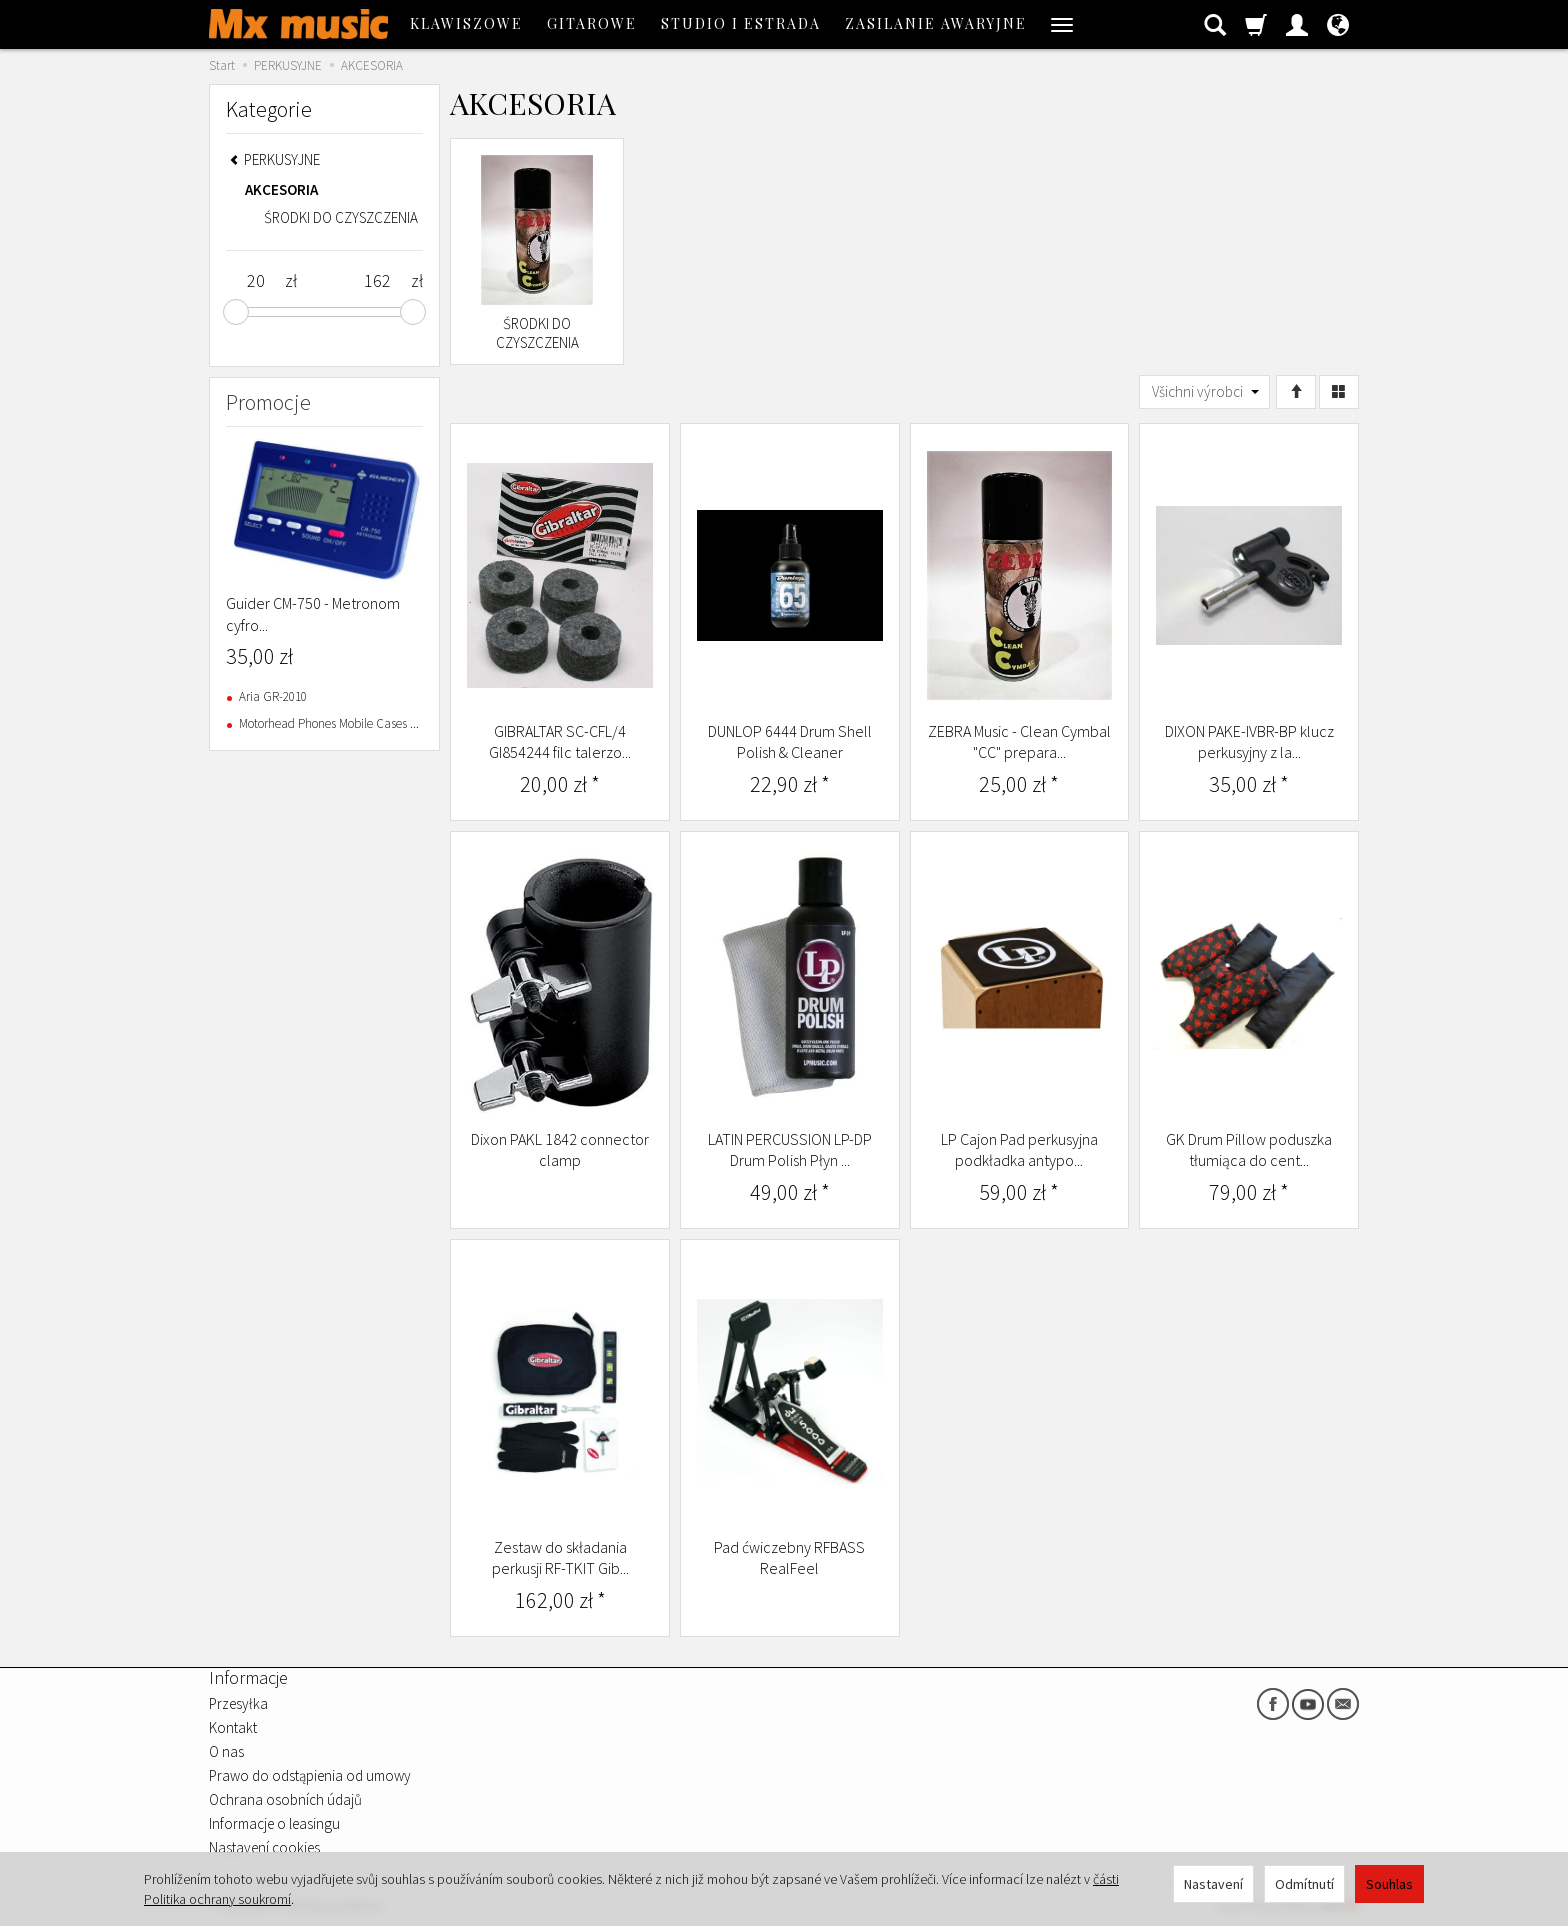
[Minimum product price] (255, 281)
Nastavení (1213, 1884)
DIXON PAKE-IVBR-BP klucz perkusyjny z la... (1249, 742)
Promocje (268, 402)
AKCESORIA (281, 189)
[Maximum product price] (377, 281)
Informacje (248, 1677)
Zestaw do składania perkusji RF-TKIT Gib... (560, 1558)
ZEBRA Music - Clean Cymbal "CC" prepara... (1019, 742)
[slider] (236, 312)
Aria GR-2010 (273, 696)
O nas (226, 1751)
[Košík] (1256, 24)
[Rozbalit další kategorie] (1062, 24)
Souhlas (1389, 1884)
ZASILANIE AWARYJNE (936, 23)
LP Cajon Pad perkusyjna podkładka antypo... (1019, 1150)
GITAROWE (592, 23)
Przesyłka (238, 1703)
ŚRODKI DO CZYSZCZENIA (537, 333)
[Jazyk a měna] (1338, 24)
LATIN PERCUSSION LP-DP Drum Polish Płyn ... (790, 1150)
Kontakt (233, 1727)
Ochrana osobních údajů (285, 1799)
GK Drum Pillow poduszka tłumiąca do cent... (1249, 1150)
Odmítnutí (1304, 1884)
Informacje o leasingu (274, 1823)
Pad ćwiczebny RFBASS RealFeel (789, 1558)
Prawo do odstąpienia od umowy (310, 1775)
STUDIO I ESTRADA (741, 23)
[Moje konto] (1297, 24)
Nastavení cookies (264, 1847)
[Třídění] (1296, 392)
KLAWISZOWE (466, 23)
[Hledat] (1215, 24)
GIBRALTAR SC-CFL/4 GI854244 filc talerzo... (560, 742)
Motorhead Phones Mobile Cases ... (329, 723)
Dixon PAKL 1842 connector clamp (560, 1150)
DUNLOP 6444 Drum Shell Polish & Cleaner (790, 742)
